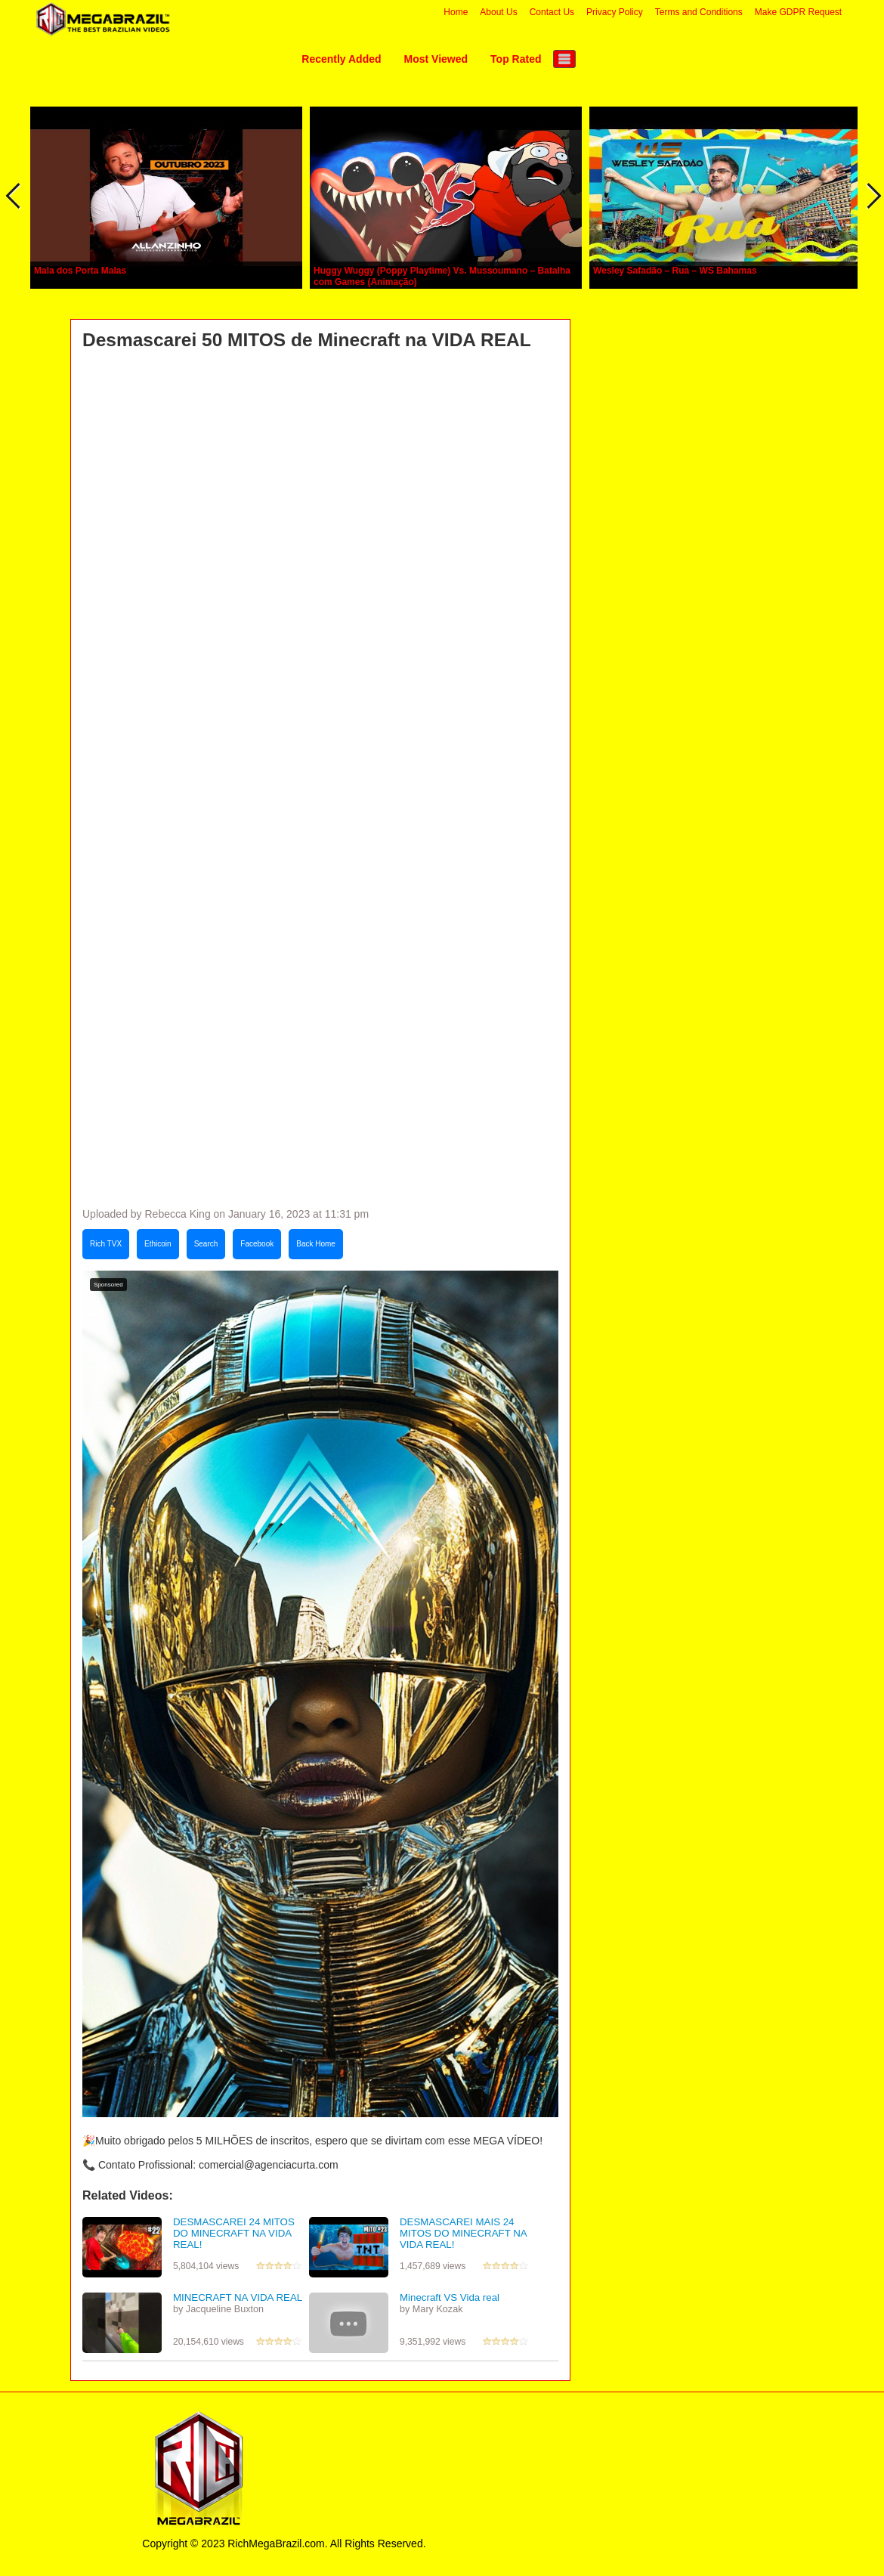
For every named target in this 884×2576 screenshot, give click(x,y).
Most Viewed (436, 59)
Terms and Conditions (699, 12)
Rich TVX (106, 1244)
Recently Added (341, 59)
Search (206, 1244)
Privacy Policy (614, 12)
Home (456, 12)
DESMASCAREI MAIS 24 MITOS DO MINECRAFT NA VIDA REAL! (463, 2232)
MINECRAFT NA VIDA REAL (237, 2297)
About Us (498, 12)
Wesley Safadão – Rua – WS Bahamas (675, 270)
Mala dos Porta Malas (80, 270)
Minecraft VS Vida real (449, 2297)
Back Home (315, 1244)
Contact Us (552, 12)
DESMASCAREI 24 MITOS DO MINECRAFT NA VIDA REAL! (234, 2232)
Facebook (257, 1244)
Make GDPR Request (798, 12)
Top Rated (515, 59)
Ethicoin (158, 1244)
